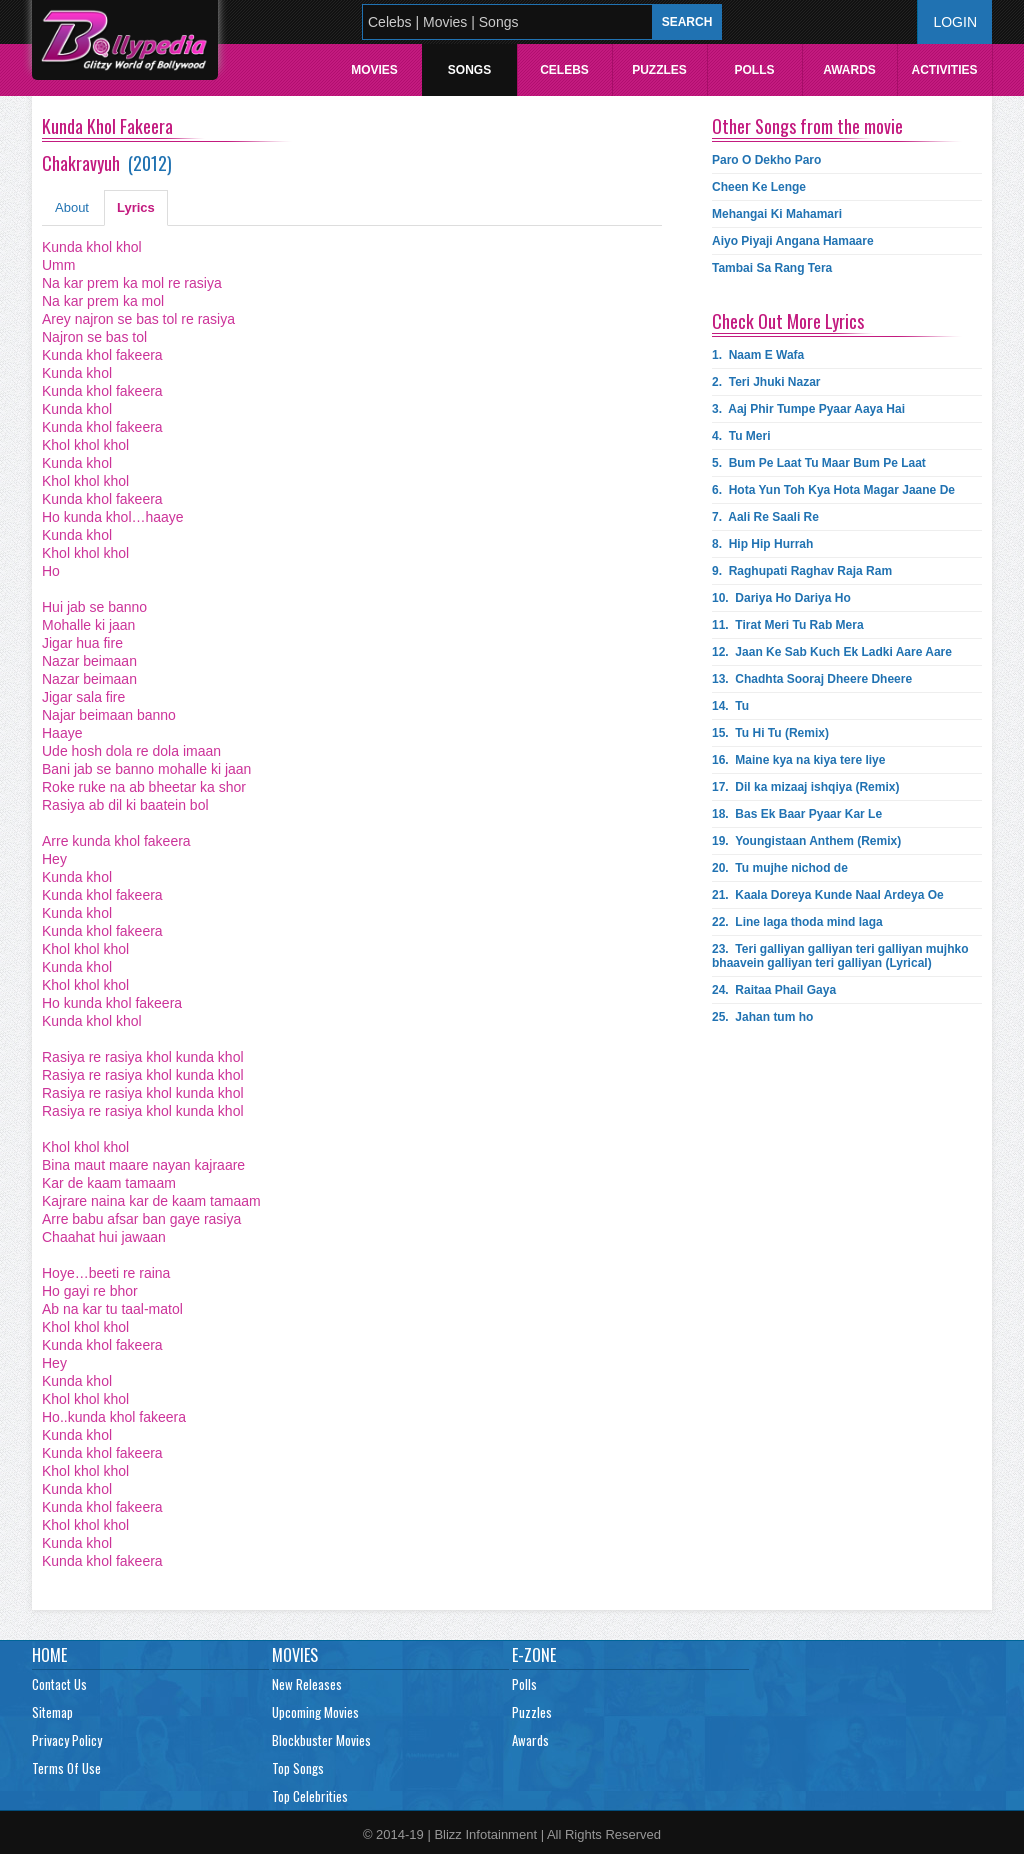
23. (840, 956)
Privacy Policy (67, 1740)
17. (805, 787)
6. (833, 490)
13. (812, 679)
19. (806, 841)
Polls (754, 70)
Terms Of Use (66, 1768)
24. (774, 990)
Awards (849, 70)
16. (798, 760)
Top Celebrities (310, 1796)
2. (766, 382)
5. (819, 463)
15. (770, 733)
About (72, 207)
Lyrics (136, 207)
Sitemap (52, 1712)
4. (741, 436)
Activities (944, 70)
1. (758, 355)
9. (802, 571)
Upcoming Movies (315, 1712)
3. (808, 409)
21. (828, 895)
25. (762, 1017)
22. (797, 922)
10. (781, 598)
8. (762, 544)
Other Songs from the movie (807, 126)
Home (49, 1655)
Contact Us (59, 1684)
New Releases (307, 1684)
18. (797, 814)
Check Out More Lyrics (788, 321)
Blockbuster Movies (321, 1740)
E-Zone (534, 1655)
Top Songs (298, 1768)
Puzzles (659, 70)
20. (780, 868)
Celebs (564, 70)
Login (955, 22)
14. (730, 706)
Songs (469, 70)
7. (765, 517)
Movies (374, 70)
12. (832, 652)
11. (788, 625)
